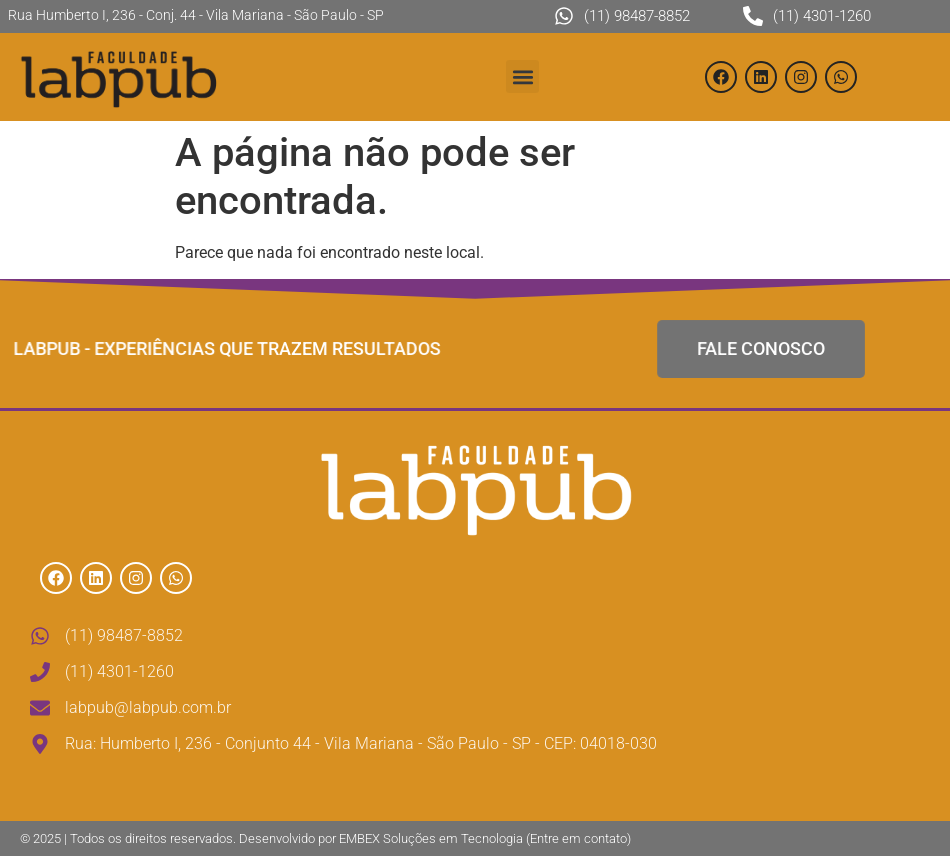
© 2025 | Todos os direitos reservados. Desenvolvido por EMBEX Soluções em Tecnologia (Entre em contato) (325, 838)
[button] (522, 76)
